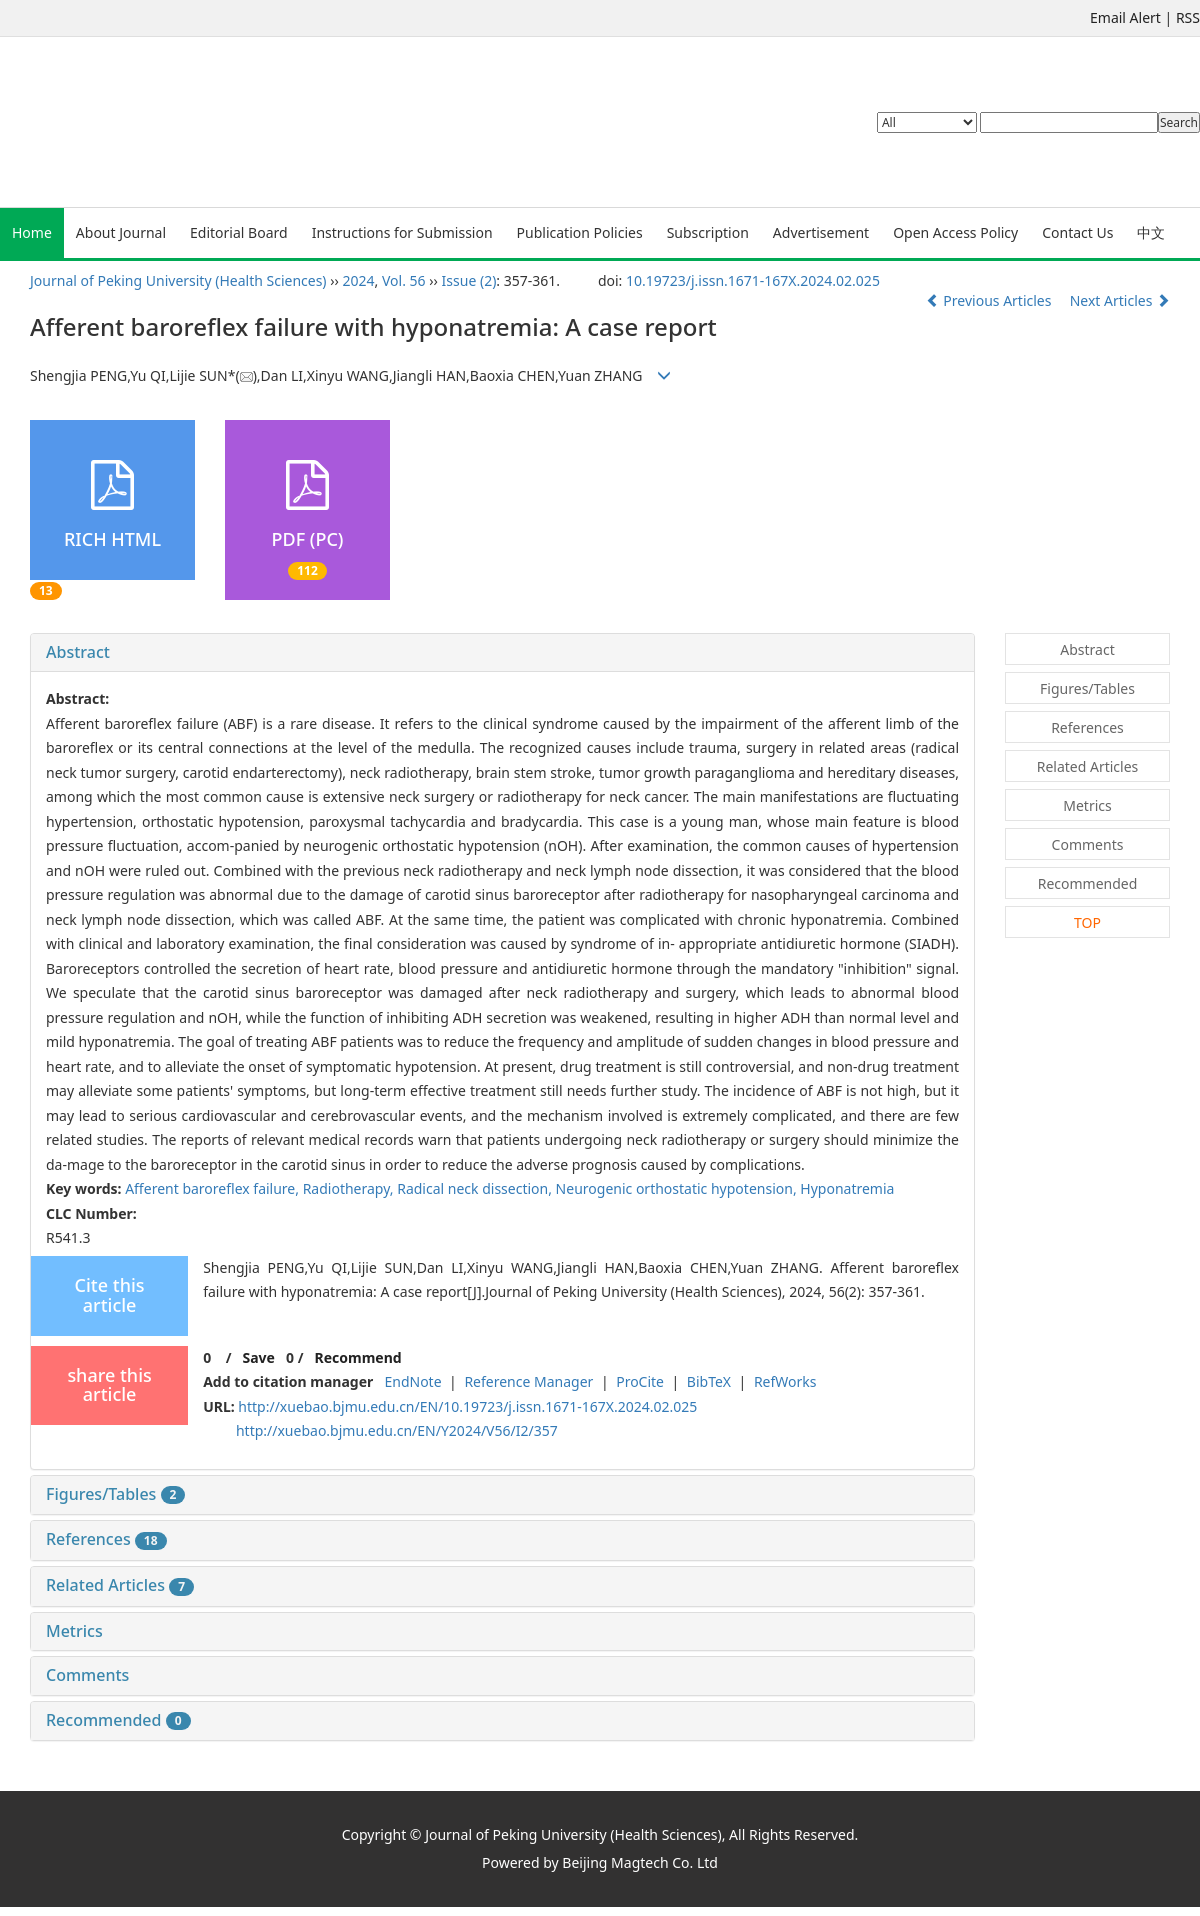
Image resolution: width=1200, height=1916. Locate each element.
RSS (1188, 17)
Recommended (118, 1720)
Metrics (74, 1631)
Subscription (708, 232)
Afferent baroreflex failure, (213, 1188)
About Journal (121, 232)
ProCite (640, 1381)
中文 (1151, 232)
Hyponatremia (847, 1188)
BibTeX (709, 1381)
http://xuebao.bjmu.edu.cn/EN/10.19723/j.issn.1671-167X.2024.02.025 (467, 1406)
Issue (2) (469, 280)
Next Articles (1120, 300)
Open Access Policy (955, 232)
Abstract (78, 652)
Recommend (358, 1357)
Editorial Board (239, 232)
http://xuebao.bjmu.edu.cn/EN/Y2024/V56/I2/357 (397, 1430)
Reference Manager (528, 1381)
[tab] (502, 653)
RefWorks (785, 1381)
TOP (1087, 922)
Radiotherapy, (350, 1188)
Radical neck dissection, (476, 1188)
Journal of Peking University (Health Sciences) (178, 280)
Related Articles (120, 1585)
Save (258, 1357)
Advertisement (821, 232)
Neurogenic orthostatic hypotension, (678, 1188)
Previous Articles (990, 300)
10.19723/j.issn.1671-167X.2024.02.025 (753, 280)
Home (32, 232)
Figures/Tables (115, 1494)
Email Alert (1125, 17)
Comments (87, 1675)
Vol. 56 (404, 280)
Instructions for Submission (402, 232)
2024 (359, 280)
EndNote (412, 1381)
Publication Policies (580, 232)
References (106, 1539)
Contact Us (1077, 232)
